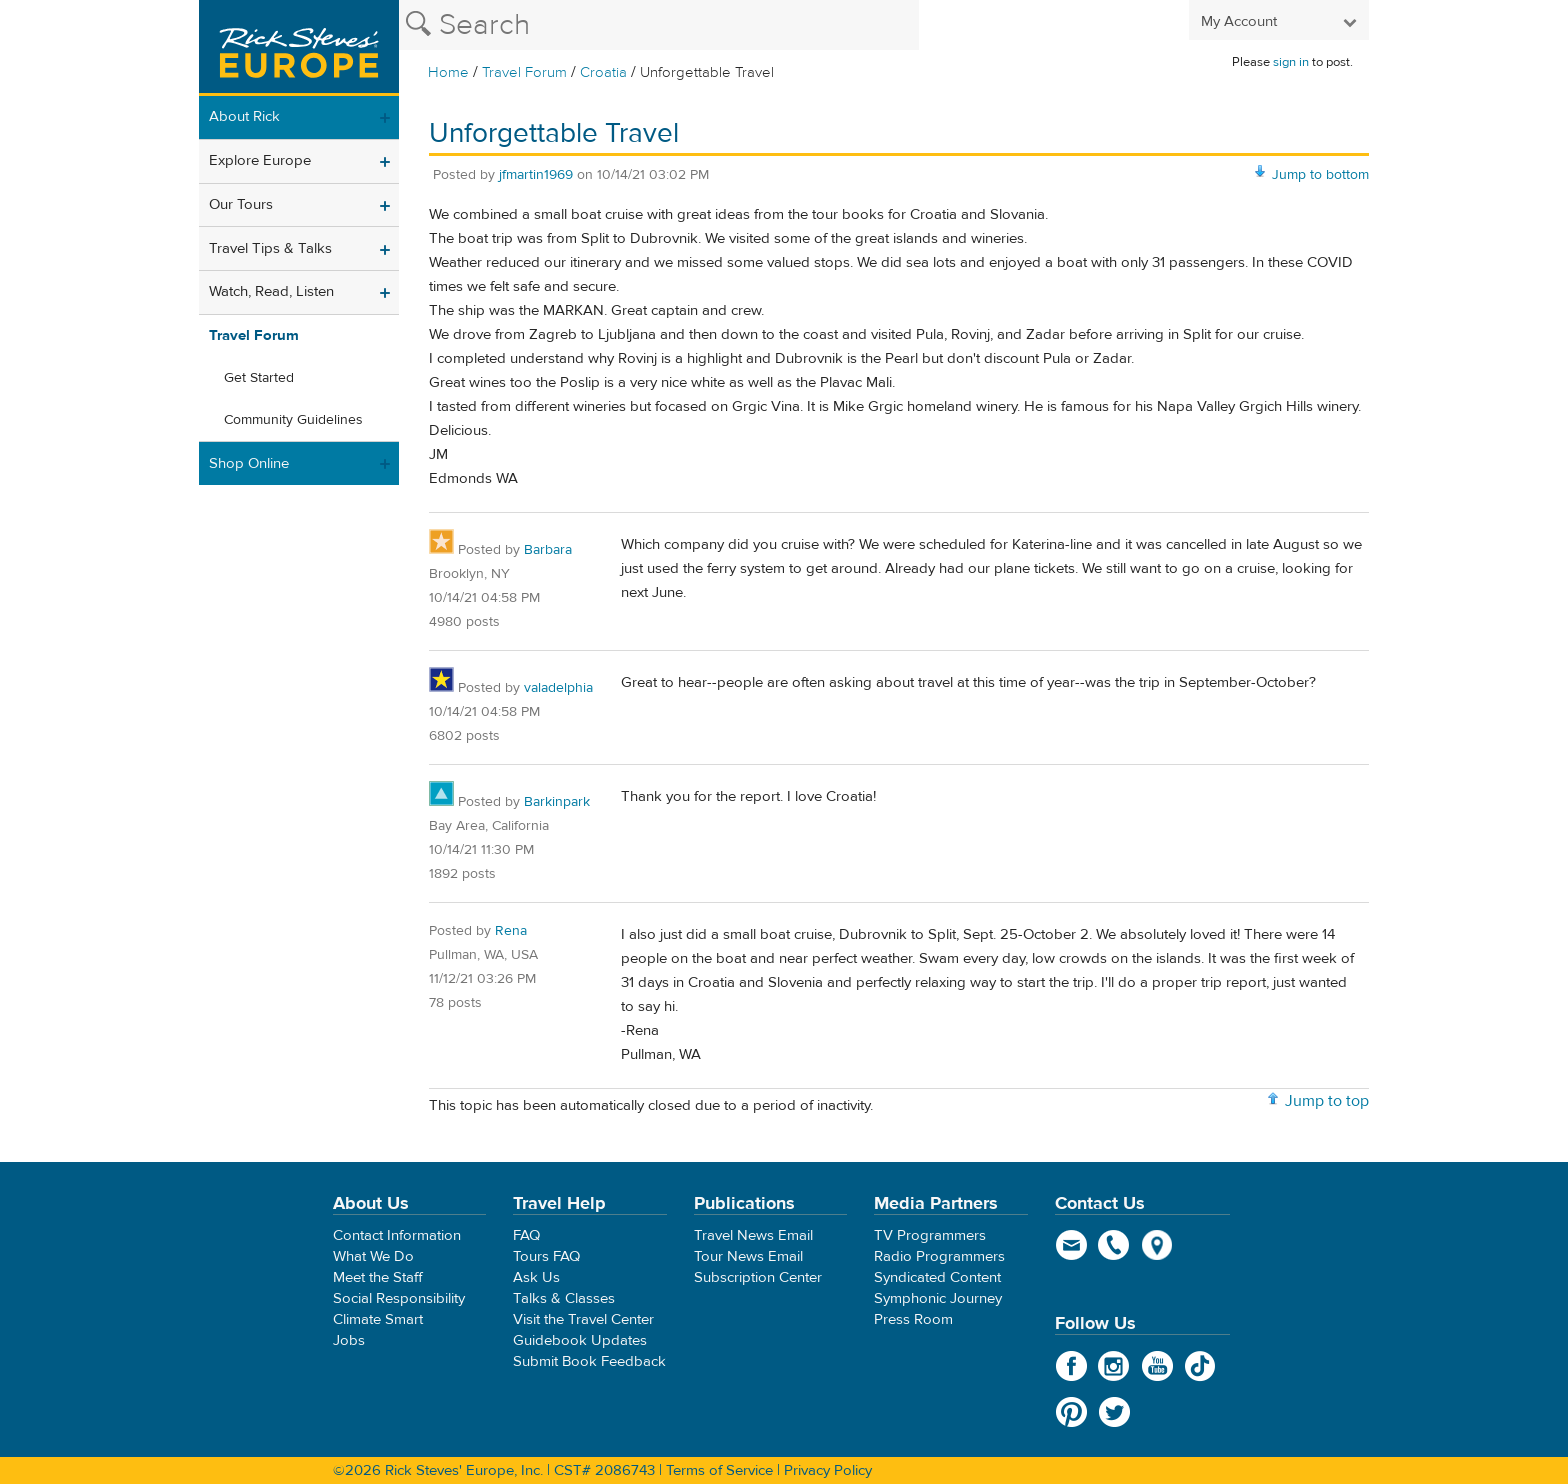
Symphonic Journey (938, 1298)
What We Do (373, 1256)
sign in (1291, 62)
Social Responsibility (399, 1298)
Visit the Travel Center (583, 1319)
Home (448, 72)
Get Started (259, 378)
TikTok (1200, 1366)
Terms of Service (719, 1470)
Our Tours (241, 204)
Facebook (1071, 1366)
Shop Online (249, 463)
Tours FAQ (546, 1256)
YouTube (1157, 1366)
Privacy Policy (828, 1470)
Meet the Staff (378, 1277)
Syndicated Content (937, 1277)
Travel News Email (753, 1235)
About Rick (244, 116)
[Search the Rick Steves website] (659, 25)
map (1157, 1245)
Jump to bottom (1320, 175)
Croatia (603, 72)
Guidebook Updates (580, 1340)
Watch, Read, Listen (271, 291)
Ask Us (536, 1277)
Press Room (913, 1319)
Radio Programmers (939, 1256)
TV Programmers (930, 1235)
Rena (511, 931)
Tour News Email (748, 1256)
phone (1114, 1245)
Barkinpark (557, 802)
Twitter (1114, 1412)
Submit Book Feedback (589, 1361)
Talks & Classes (564, 1298)
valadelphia (558, 688)
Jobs (349, 1340)
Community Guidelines (293, 420)
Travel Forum (524, 72)
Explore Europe (260, 160)
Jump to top (1327, 1101)
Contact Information (397, 1235)
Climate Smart (378, 1319)
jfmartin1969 (536, 175)
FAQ (526, 1235)
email (1071, 1245)
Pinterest (1071, 1412)
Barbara (548, 550)
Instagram (1114, 1366)
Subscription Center (758, 1277)
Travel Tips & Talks (270, 248)
